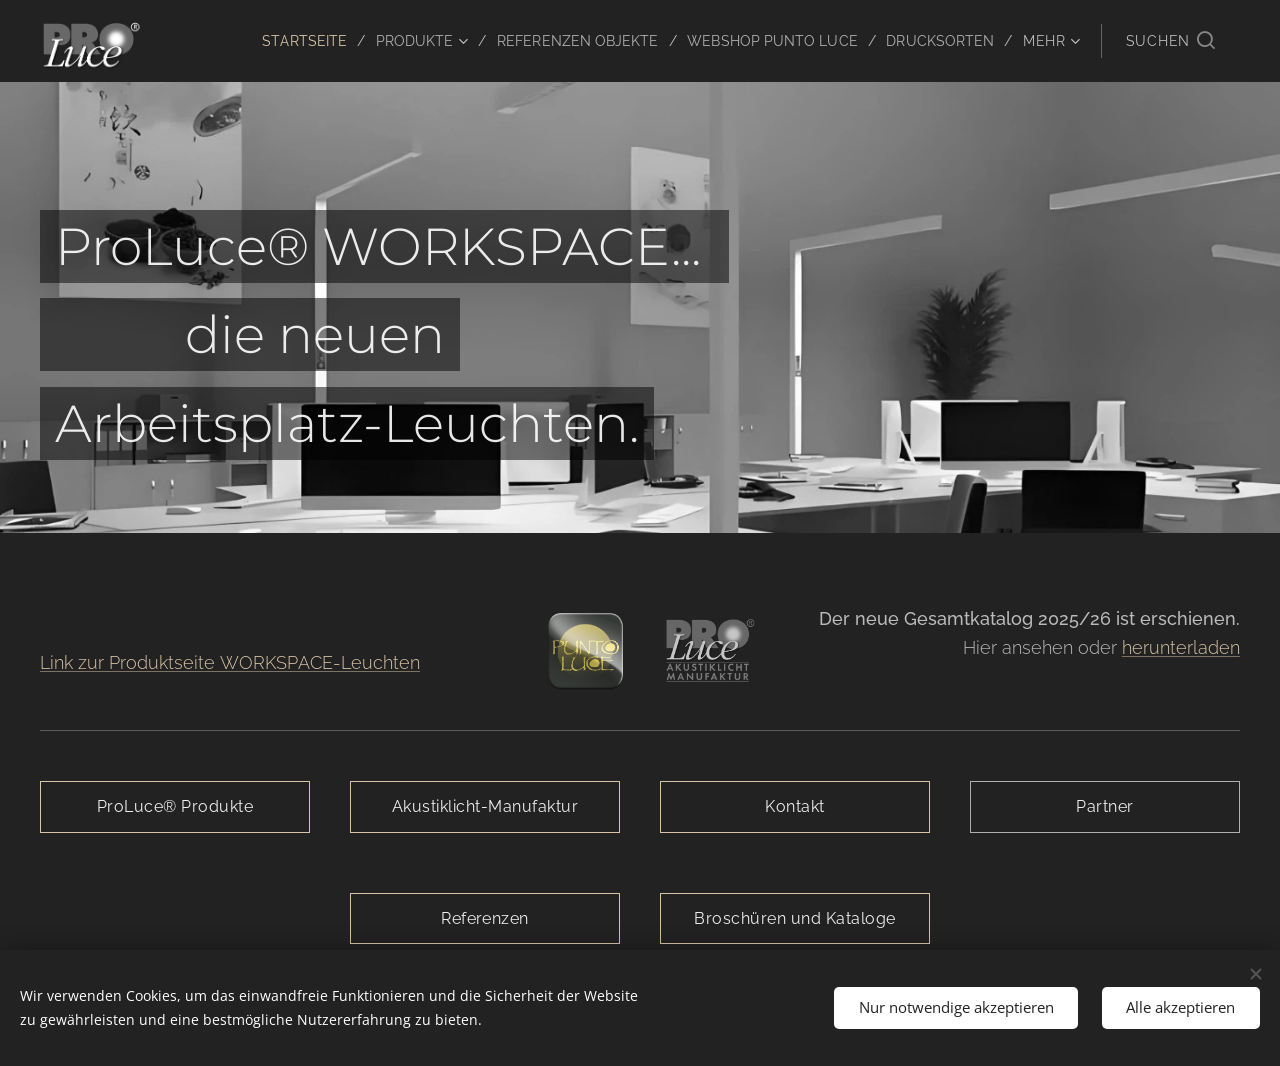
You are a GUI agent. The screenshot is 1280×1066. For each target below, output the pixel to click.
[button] (1170, 41)
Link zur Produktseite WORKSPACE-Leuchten (230, 662)
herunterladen (1181, 647)
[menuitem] (274, 41)
